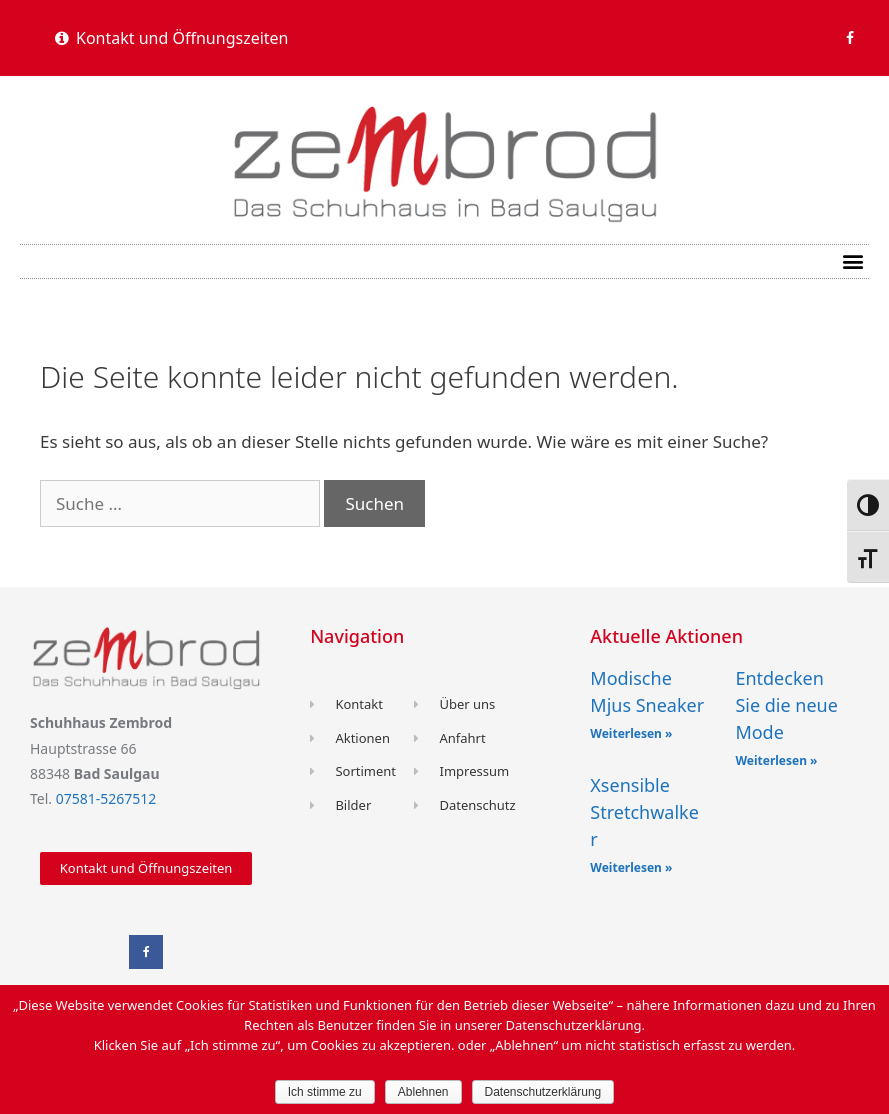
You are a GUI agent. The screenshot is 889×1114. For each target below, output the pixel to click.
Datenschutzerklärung (543, 1092)
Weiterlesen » (631, 733)
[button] (172, 38)
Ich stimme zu (325, 1092)
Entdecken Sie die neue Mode (786, 705)
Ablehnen (423, 1092)
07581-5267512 (106, 798)
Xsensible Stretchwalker (644, 812)
